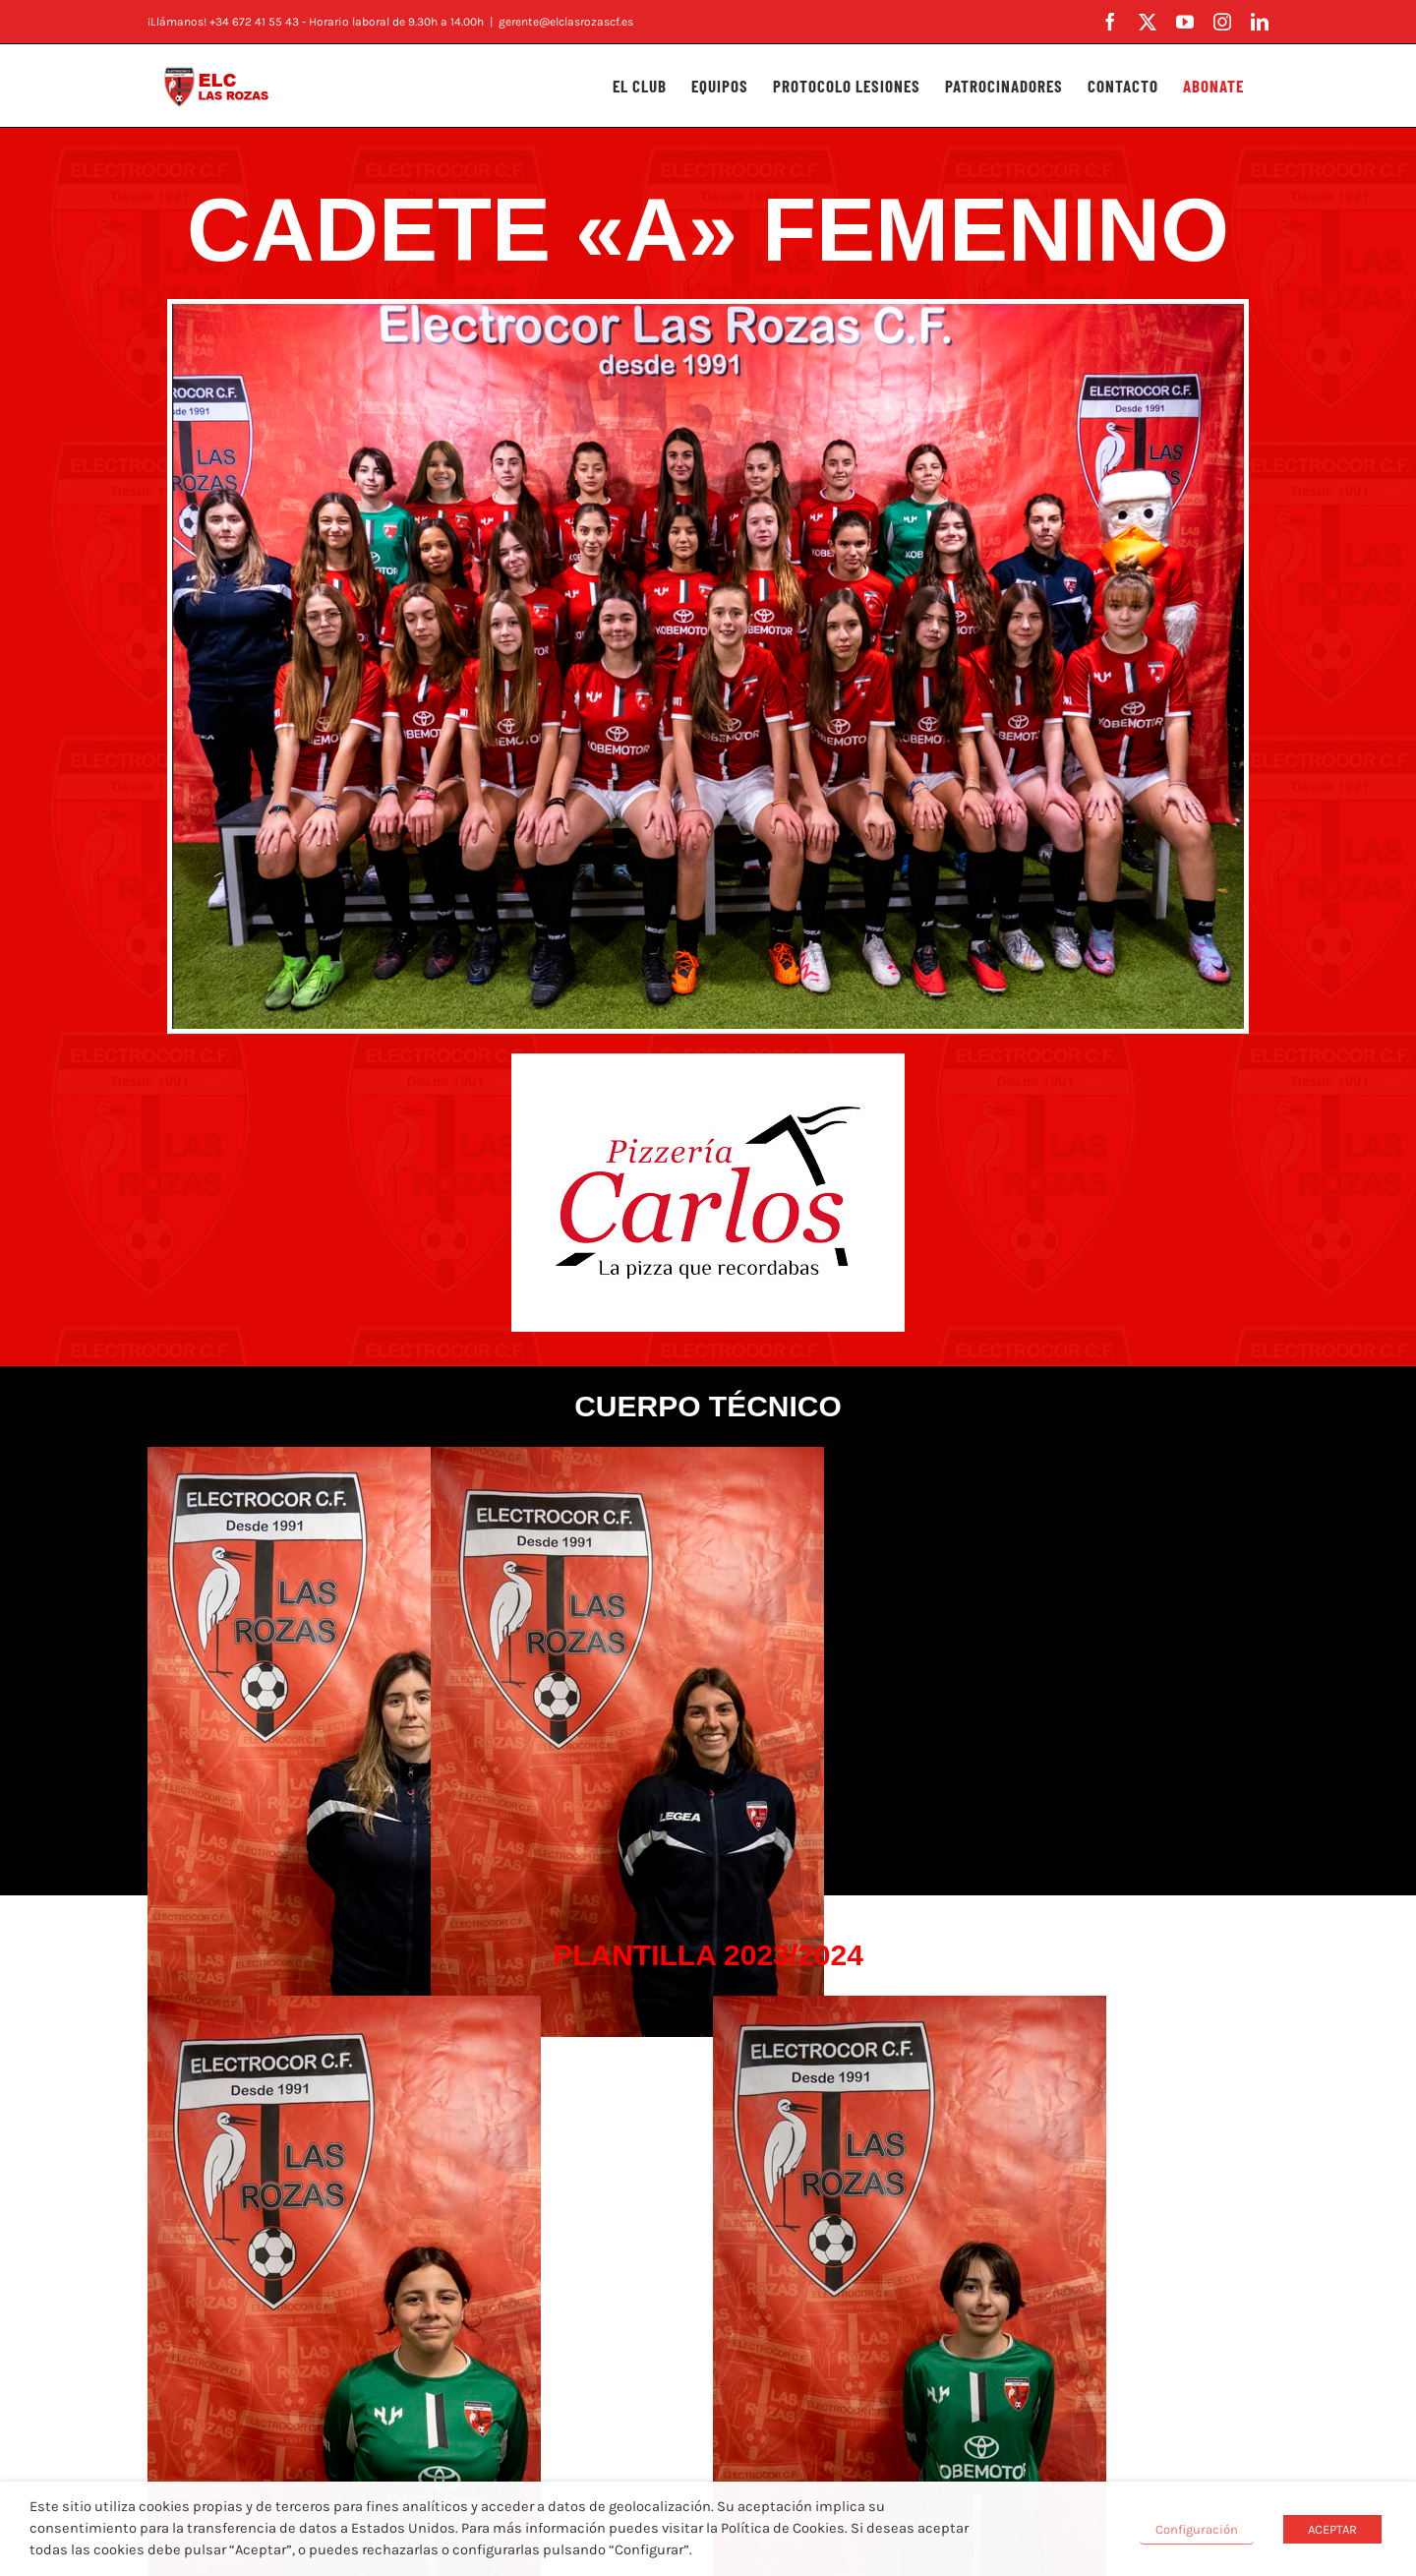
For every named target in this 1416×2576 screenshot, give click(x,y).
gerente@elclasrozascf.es (566, 22)
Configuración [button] (1196, 2529)
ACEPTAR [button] (1332, 2529)
